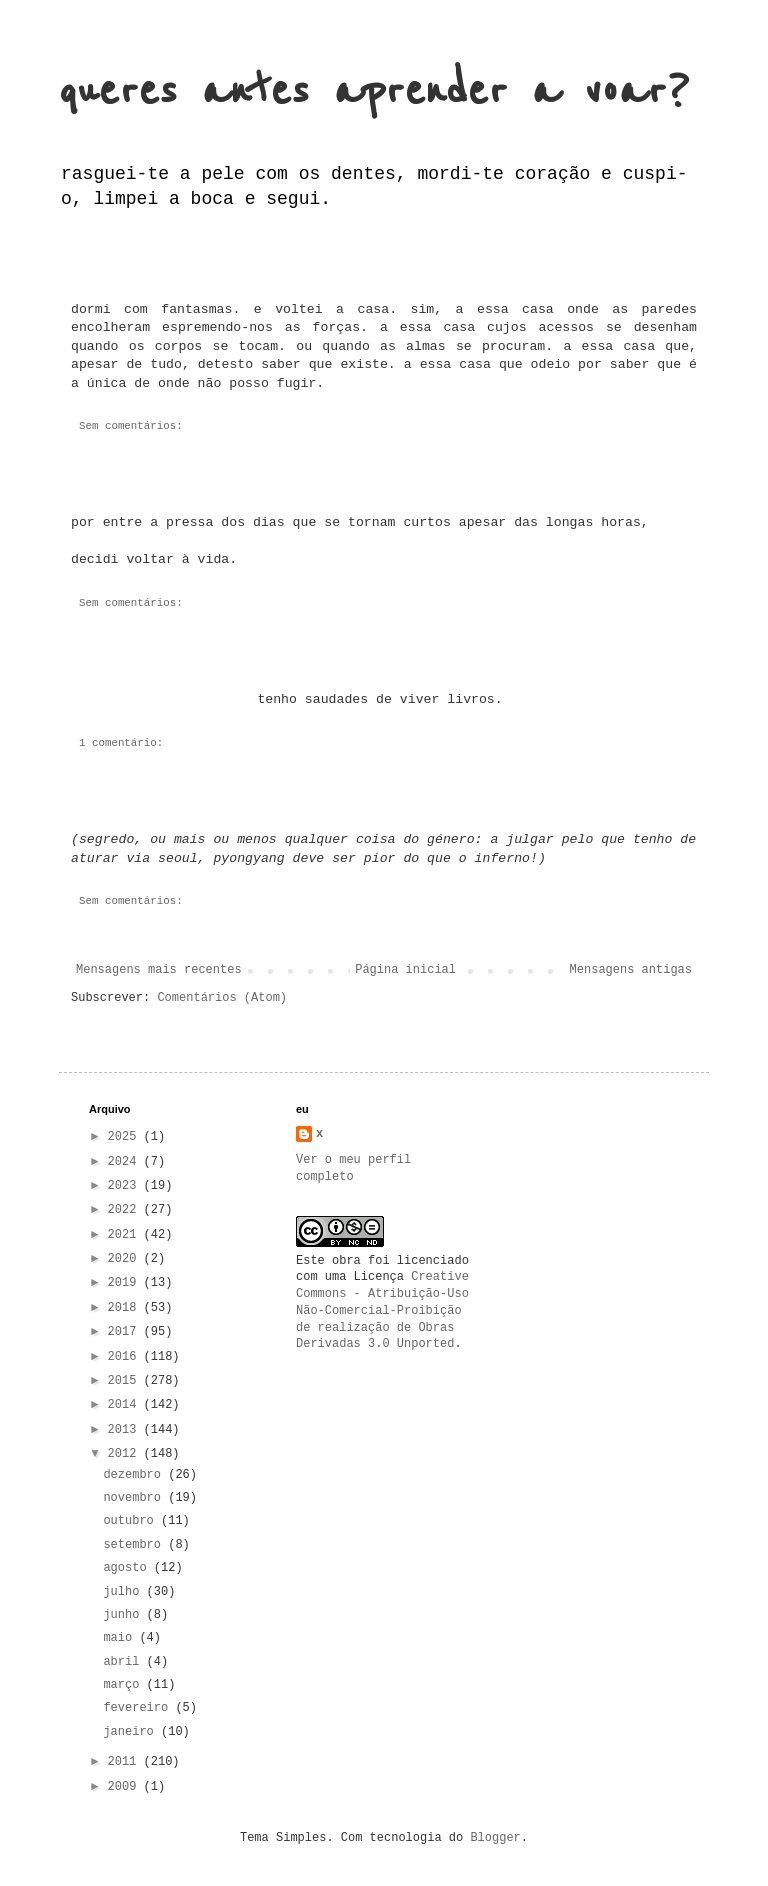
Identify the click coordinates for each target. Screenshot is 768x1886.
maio (121, 1638)
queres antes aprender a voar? (374, 91)
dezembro (135, 1475)
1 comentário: (121, 743)
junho (124, 1615)
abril (124, 1662)
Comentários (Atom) (222, 998)
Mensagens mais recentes (159, 970)
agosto (128, 1568)
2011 (126, 1762)
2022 (126, 1210)
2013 (126, 1430)
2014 (126, 1405)
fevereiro (139, 1708)
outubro (132, 1521)
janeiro (132, 1732)
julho (124, 1592)
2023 (126, 1186)
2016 (126, 1357)
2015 (126, 1381)
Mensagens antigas (631, 970)
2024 (126, 1162)
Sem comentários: (131, 426)
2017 (126, 1332)
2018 (126, 1308)
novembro (135, 1498)
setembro (135, 1545)
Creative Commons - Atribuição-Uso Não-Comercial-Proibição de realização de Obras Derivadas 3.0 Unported (382, 1310)
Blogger (495, 1838)
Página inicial (405, 970)
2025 (126, 1137)
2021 (126, 1235)
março (124, 1685)
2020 (126, 1259)
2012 (126, 1454)
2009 (126, 1787)
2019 (126, 1283)
